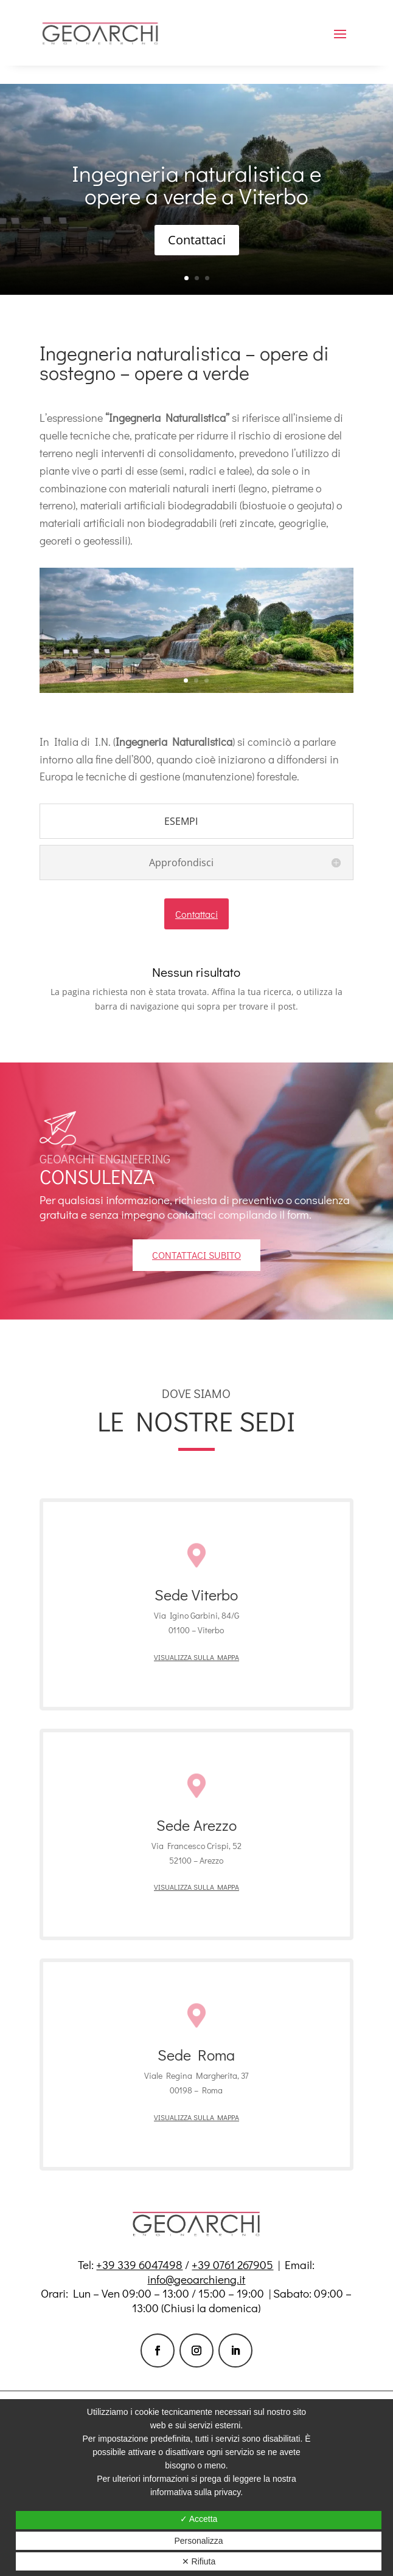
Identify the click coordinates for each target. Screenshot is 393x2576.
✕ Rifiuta (199, 2561)
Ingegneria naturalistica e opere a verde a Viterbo (196, 184)
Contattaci (197, 240)
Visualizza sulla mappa (196, 1657)
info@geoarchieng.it (196, 2279)
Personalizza (198, 2541)
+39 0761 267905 (232, 2264)
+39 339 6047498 (139, 2264)
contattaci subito (196, 1254)
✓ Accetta (199, 2519)
